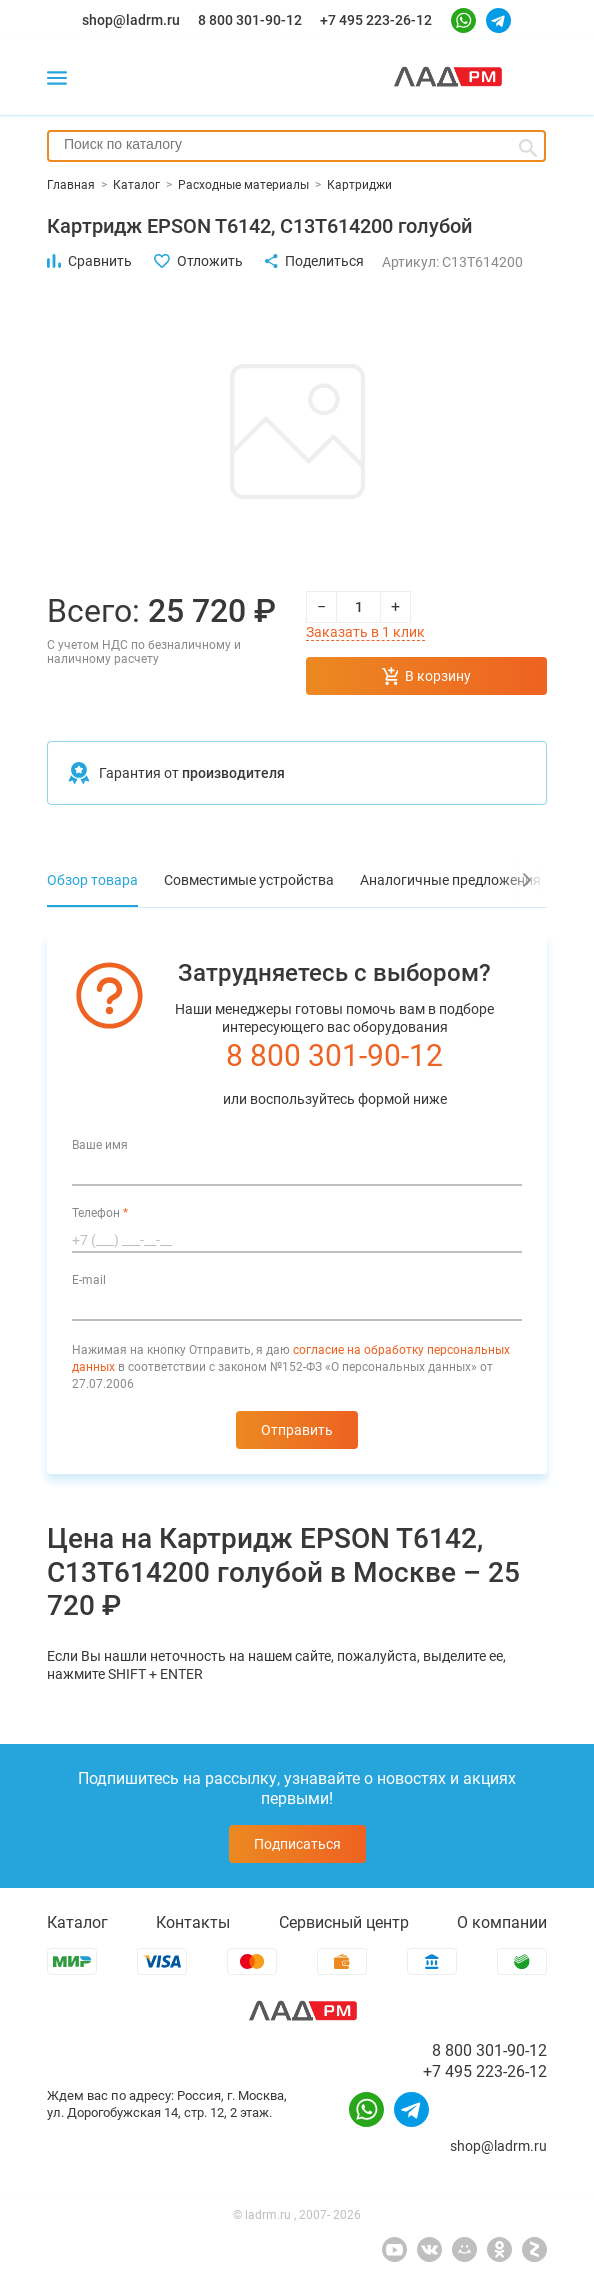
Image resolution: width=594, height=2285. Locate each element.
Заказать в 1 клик (365, 632)
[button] (522, 880)
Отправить (297, 1430)
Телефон (100, 1213)
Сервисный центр (344, 1922)
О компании (502, 1922)
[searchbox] (296, 144)
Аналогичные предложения (450, 880)
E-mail (89, 1280)
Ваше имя (100, 1145)
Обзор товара (92, 880)
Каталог (77, 1922)
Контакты (193, 1922)
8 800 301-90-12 (250, 20)
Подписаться (297, 1844)
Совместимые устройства (249, 880)
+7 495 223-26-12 (376, 20)
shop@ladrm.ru (131, 20)
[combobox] (296, 146)
